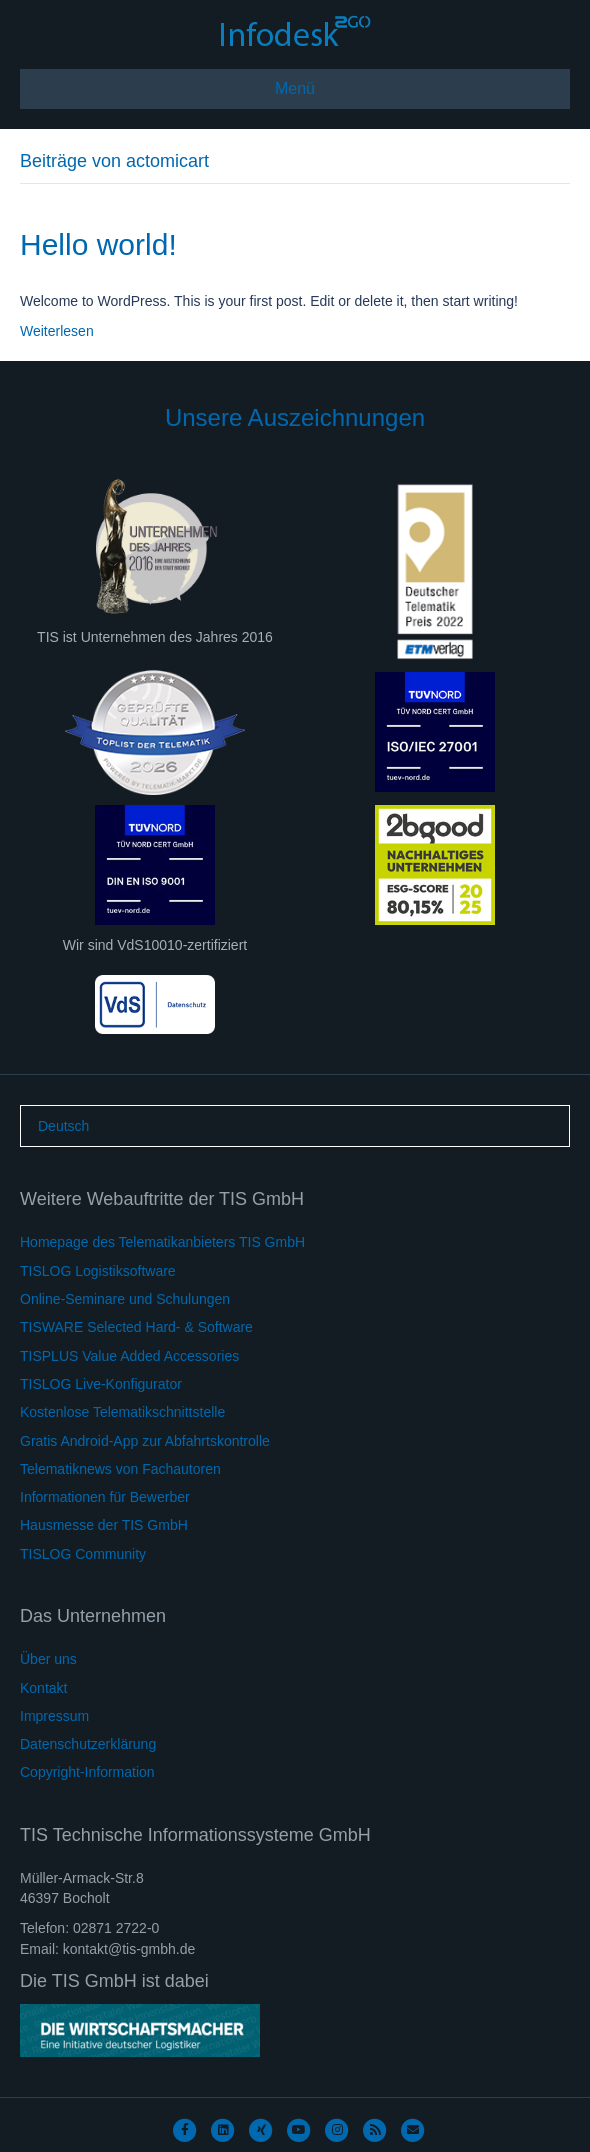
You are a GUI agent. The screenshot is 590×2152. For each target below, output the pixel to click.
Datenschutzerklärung (88, 1744)
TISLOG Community (83, 1554)
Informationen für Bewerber (105, 1497)
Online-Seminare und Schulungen (125, 1299)
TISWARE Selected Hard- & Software (136, 1327)
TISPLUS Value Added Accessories (129, 1356)
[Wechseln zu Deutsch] (63, 1126)
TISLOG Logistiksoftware (98, 1271)
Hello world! (98, 244)
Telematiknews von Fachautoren (120, 1469)
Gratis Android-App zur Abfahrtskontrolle (145, 1441)
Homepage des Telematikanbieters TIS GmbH (162, 1242)
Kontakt (43, 1688)
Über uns (48, 1659)
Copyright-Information (87, 1772)
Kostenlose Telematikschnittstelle (122, 1412)
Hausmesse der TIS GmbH (104, 1525)
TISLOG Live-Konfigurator (101, 1384)
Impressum (54, 1716)
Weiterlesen (57, 331)
